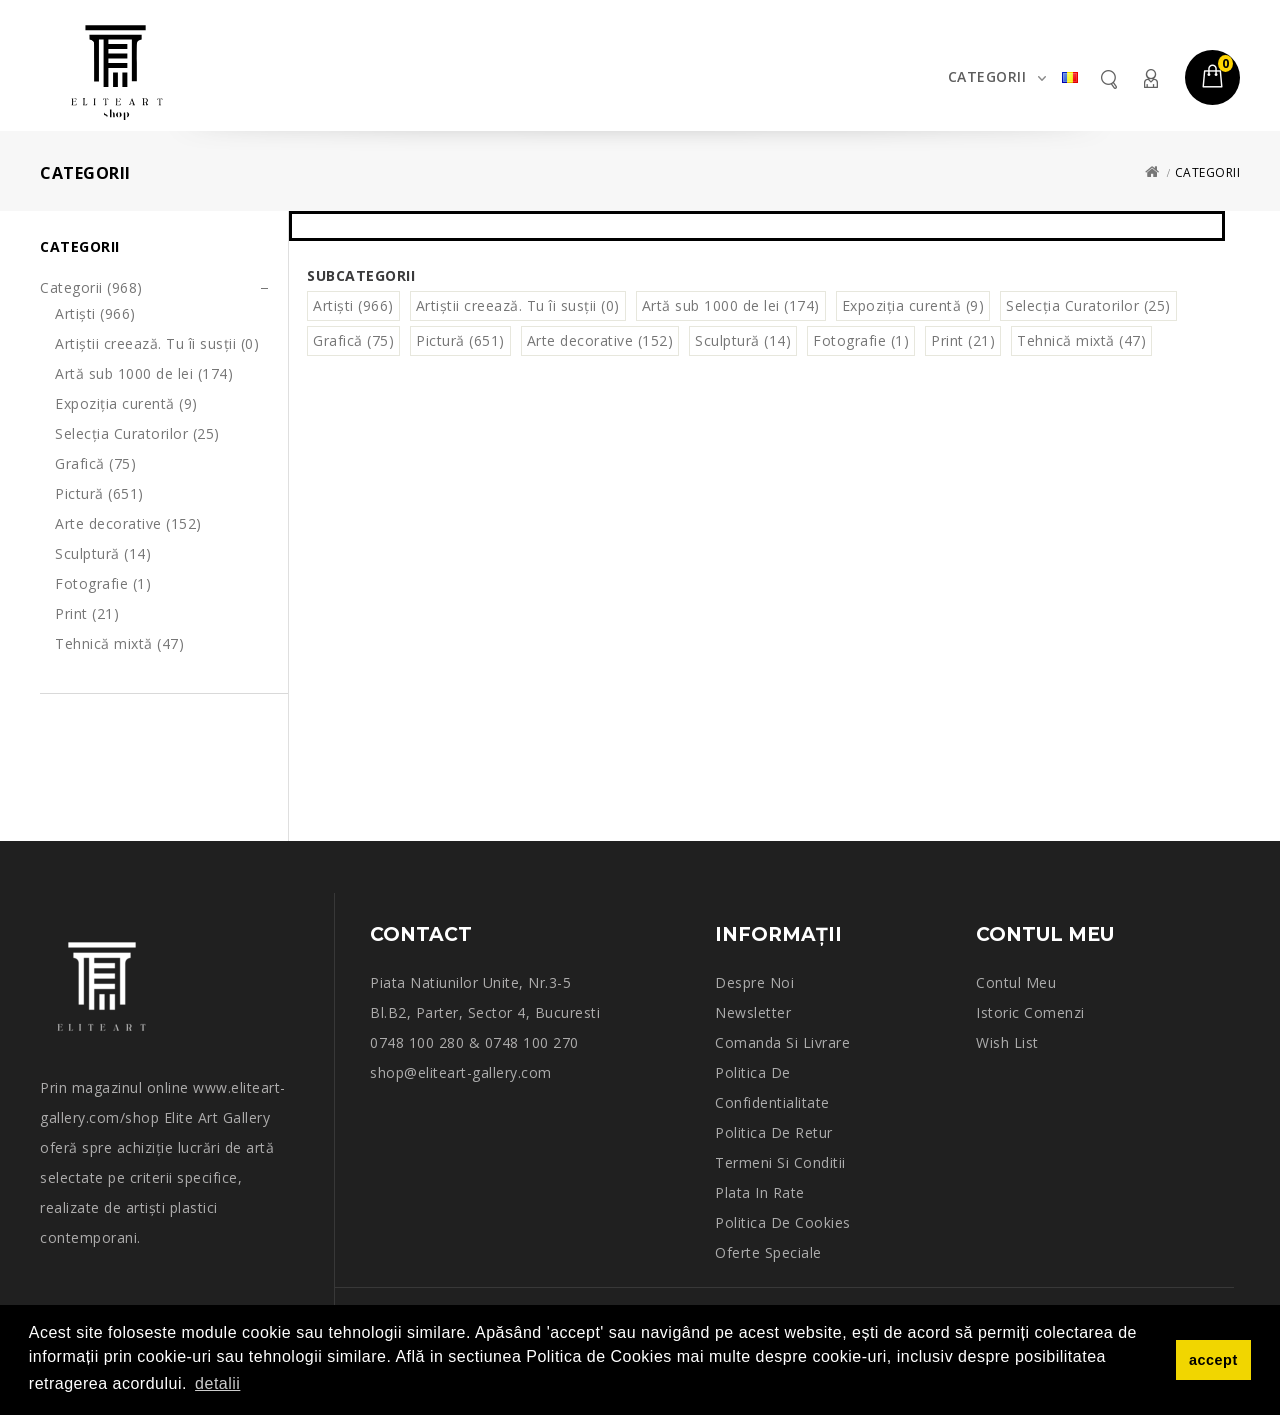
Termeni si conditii (780, 1162)
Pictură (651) (99, 493)
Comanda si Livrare (782, 1042)
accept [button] (1213, 1360)
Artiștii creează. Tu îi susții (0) (157, 343)
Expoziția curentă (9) (126, 403)
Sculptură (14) (103, 553)
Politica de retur (774, 1132)
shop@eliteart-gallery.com (461, 1072)
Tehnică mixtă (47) (119, 643)
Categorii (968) (91, 287)
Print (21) (87, 613)
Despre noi (754, 982)
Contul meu (1150, 78)
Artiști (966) (95, 313)
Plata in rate (760, 1192)
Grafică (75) (95, 463)
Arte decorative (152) (128, 523)
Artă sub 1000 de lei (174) (144, 373)
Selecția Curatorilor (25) (137, 433)
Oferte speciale (768, 1252)
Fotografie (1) (103, 583)
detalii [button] (217, 1383)
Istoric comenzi (1030, 1012)
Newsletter (753, 1012)
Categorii (987, 76)
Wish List (1007, 1042)
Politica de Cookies (783, 1222)
